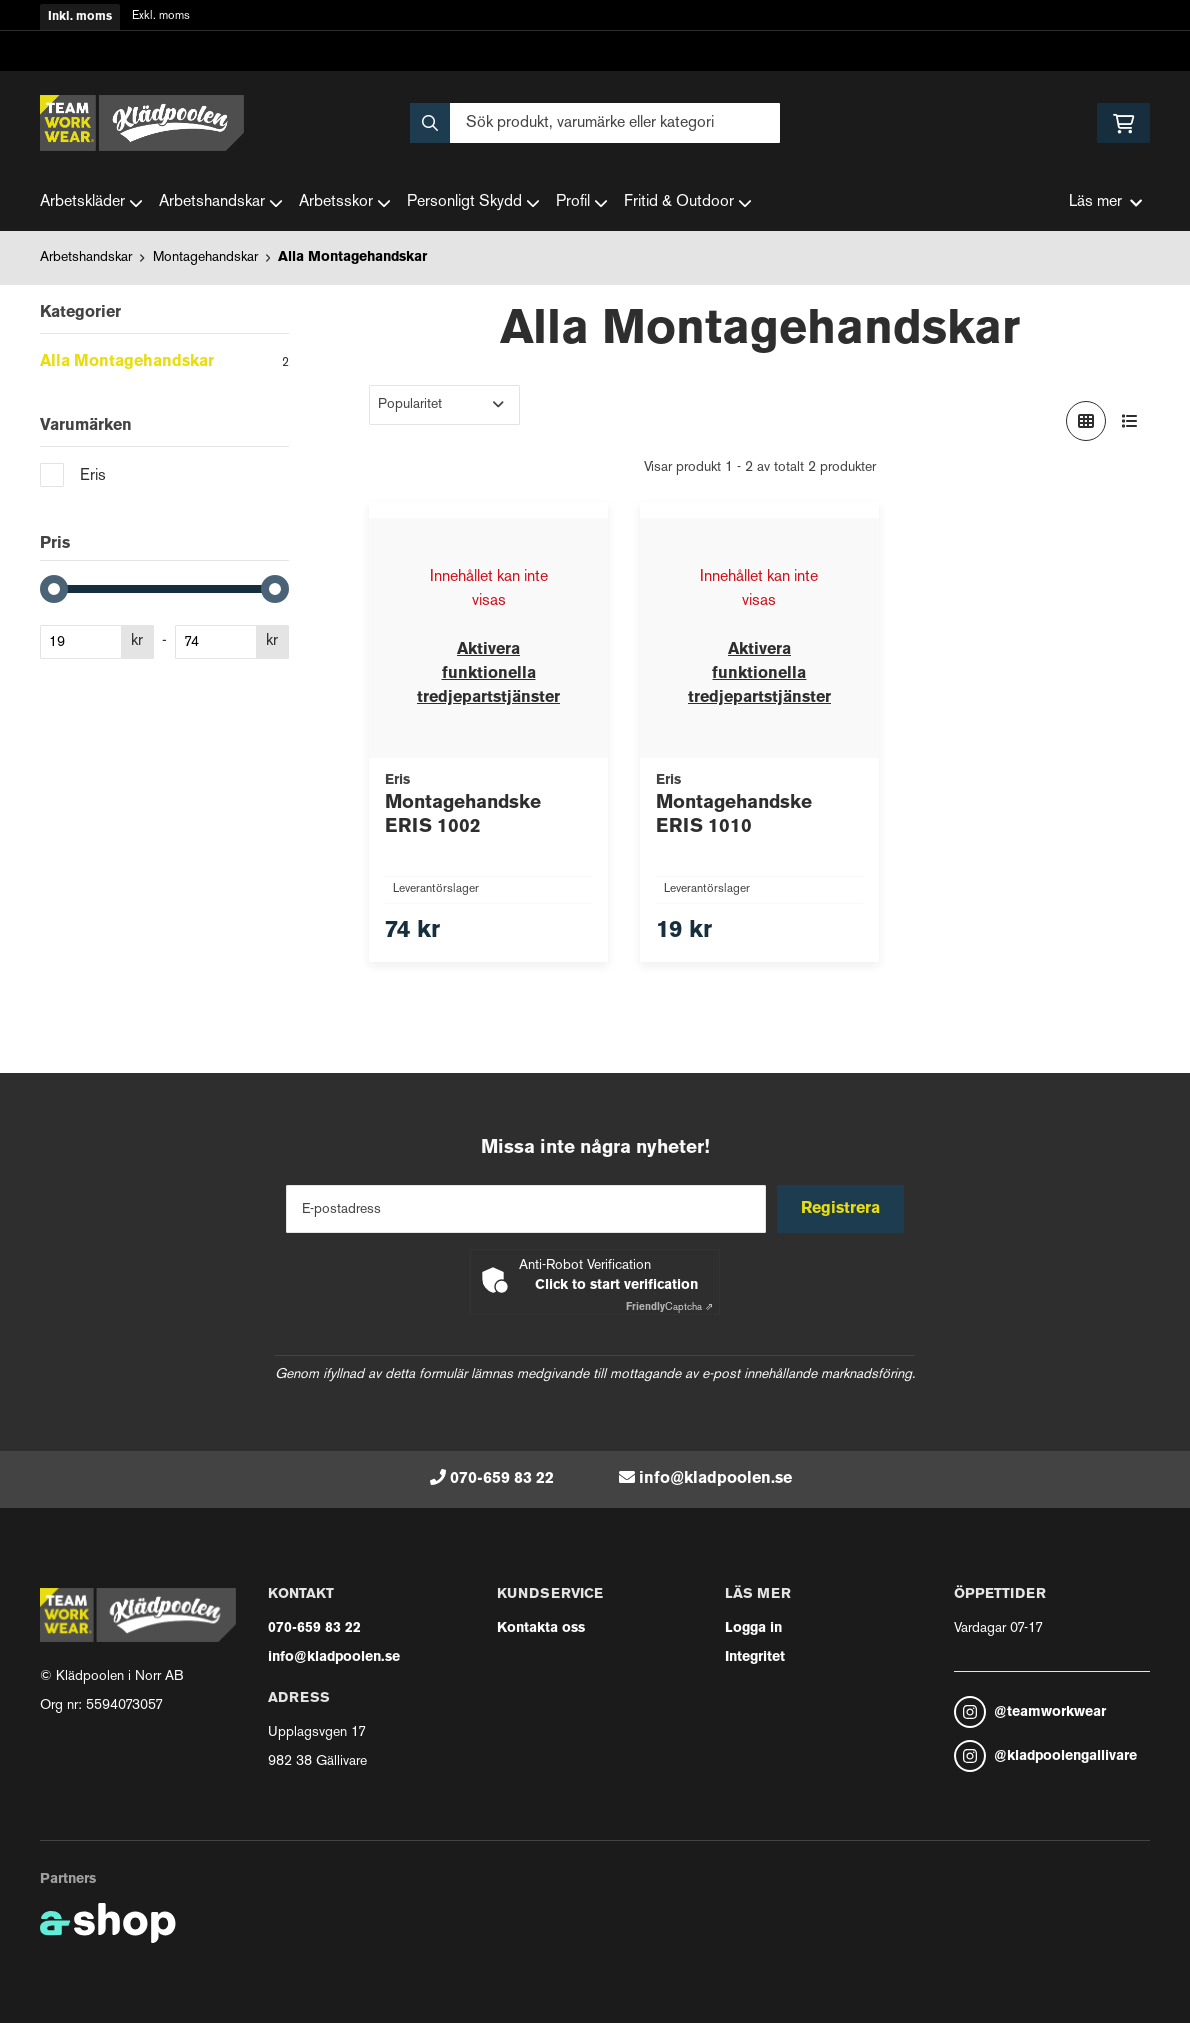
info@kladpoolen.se (715, 1479)
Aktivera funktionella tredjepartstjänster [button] (488, 674)
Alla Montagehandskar (352, 257)
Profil (582, 203)
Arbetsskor (345, 203)
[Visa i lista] (1130, 421)
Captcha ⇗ (669, 1307)
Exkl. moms (161, 16)
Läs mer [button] (1105, 202)
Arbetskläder (91, 203)
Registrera (843, 1209)
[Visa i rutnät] (1086, 421)
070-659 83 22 (502, 1479)
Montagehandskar (205, 257)
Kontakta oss (541, 1628)
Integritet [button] (755, 1657)
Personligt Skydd (473, 203)
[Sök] (595, 123)
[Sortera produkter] (444, 405)
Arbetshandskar (221, 203)
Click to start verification (616, 1285)
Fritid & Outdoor (688, 203)
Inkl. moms (80, 17)
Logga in (753, 1628)
